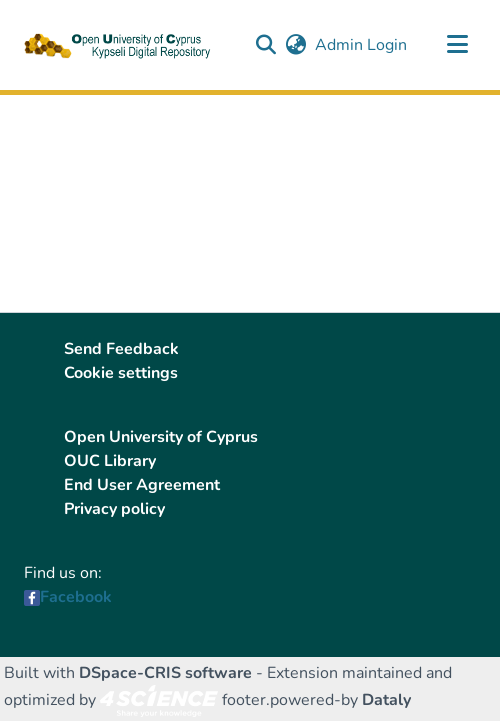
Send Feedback (121, 349)
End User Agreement (142, 485)
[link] (159, 700)
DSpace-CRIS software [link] (165, 673)
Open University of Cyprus (161, 437)
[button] (265, 45)
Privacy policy (114, 509)
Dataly (386, 700)
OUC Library (110, 461)
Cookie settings (121, 373)
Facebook (76, 597)
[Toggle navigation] (457, 45)
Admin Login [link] (362, 45)
